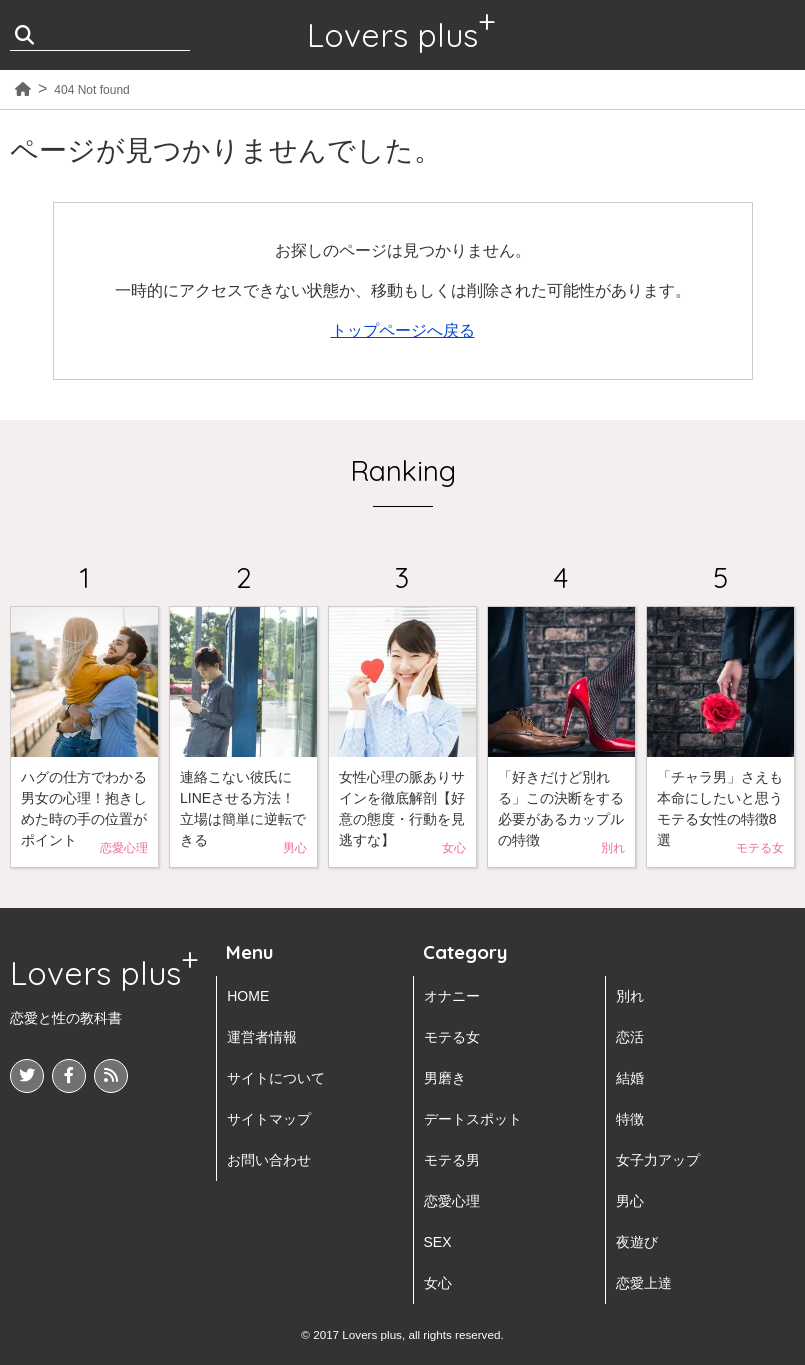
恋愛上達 (644, 1283)
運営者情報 (262, 1037)
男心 (630, 1201)
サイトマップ (269, 1119)
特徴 (630, 1119)
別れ (630, 996)
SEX (438, 1242)
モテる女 (452, 1037)
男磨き (445, 1078)
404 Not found (91, 90)
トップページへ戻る (403, 330)
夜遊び (637, 1242)
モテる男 (452, 1160)
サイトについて (276, 1078)
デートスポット (473, 1119)
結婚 (630, 1078)
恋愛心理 (452, 1201)
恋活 (630, 1037)
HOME (248, 996)
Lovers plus (392, 35)
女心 (438, 1283)
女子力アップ (658, 1160)
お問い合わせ (269, 1160)
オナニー (452, 996)
